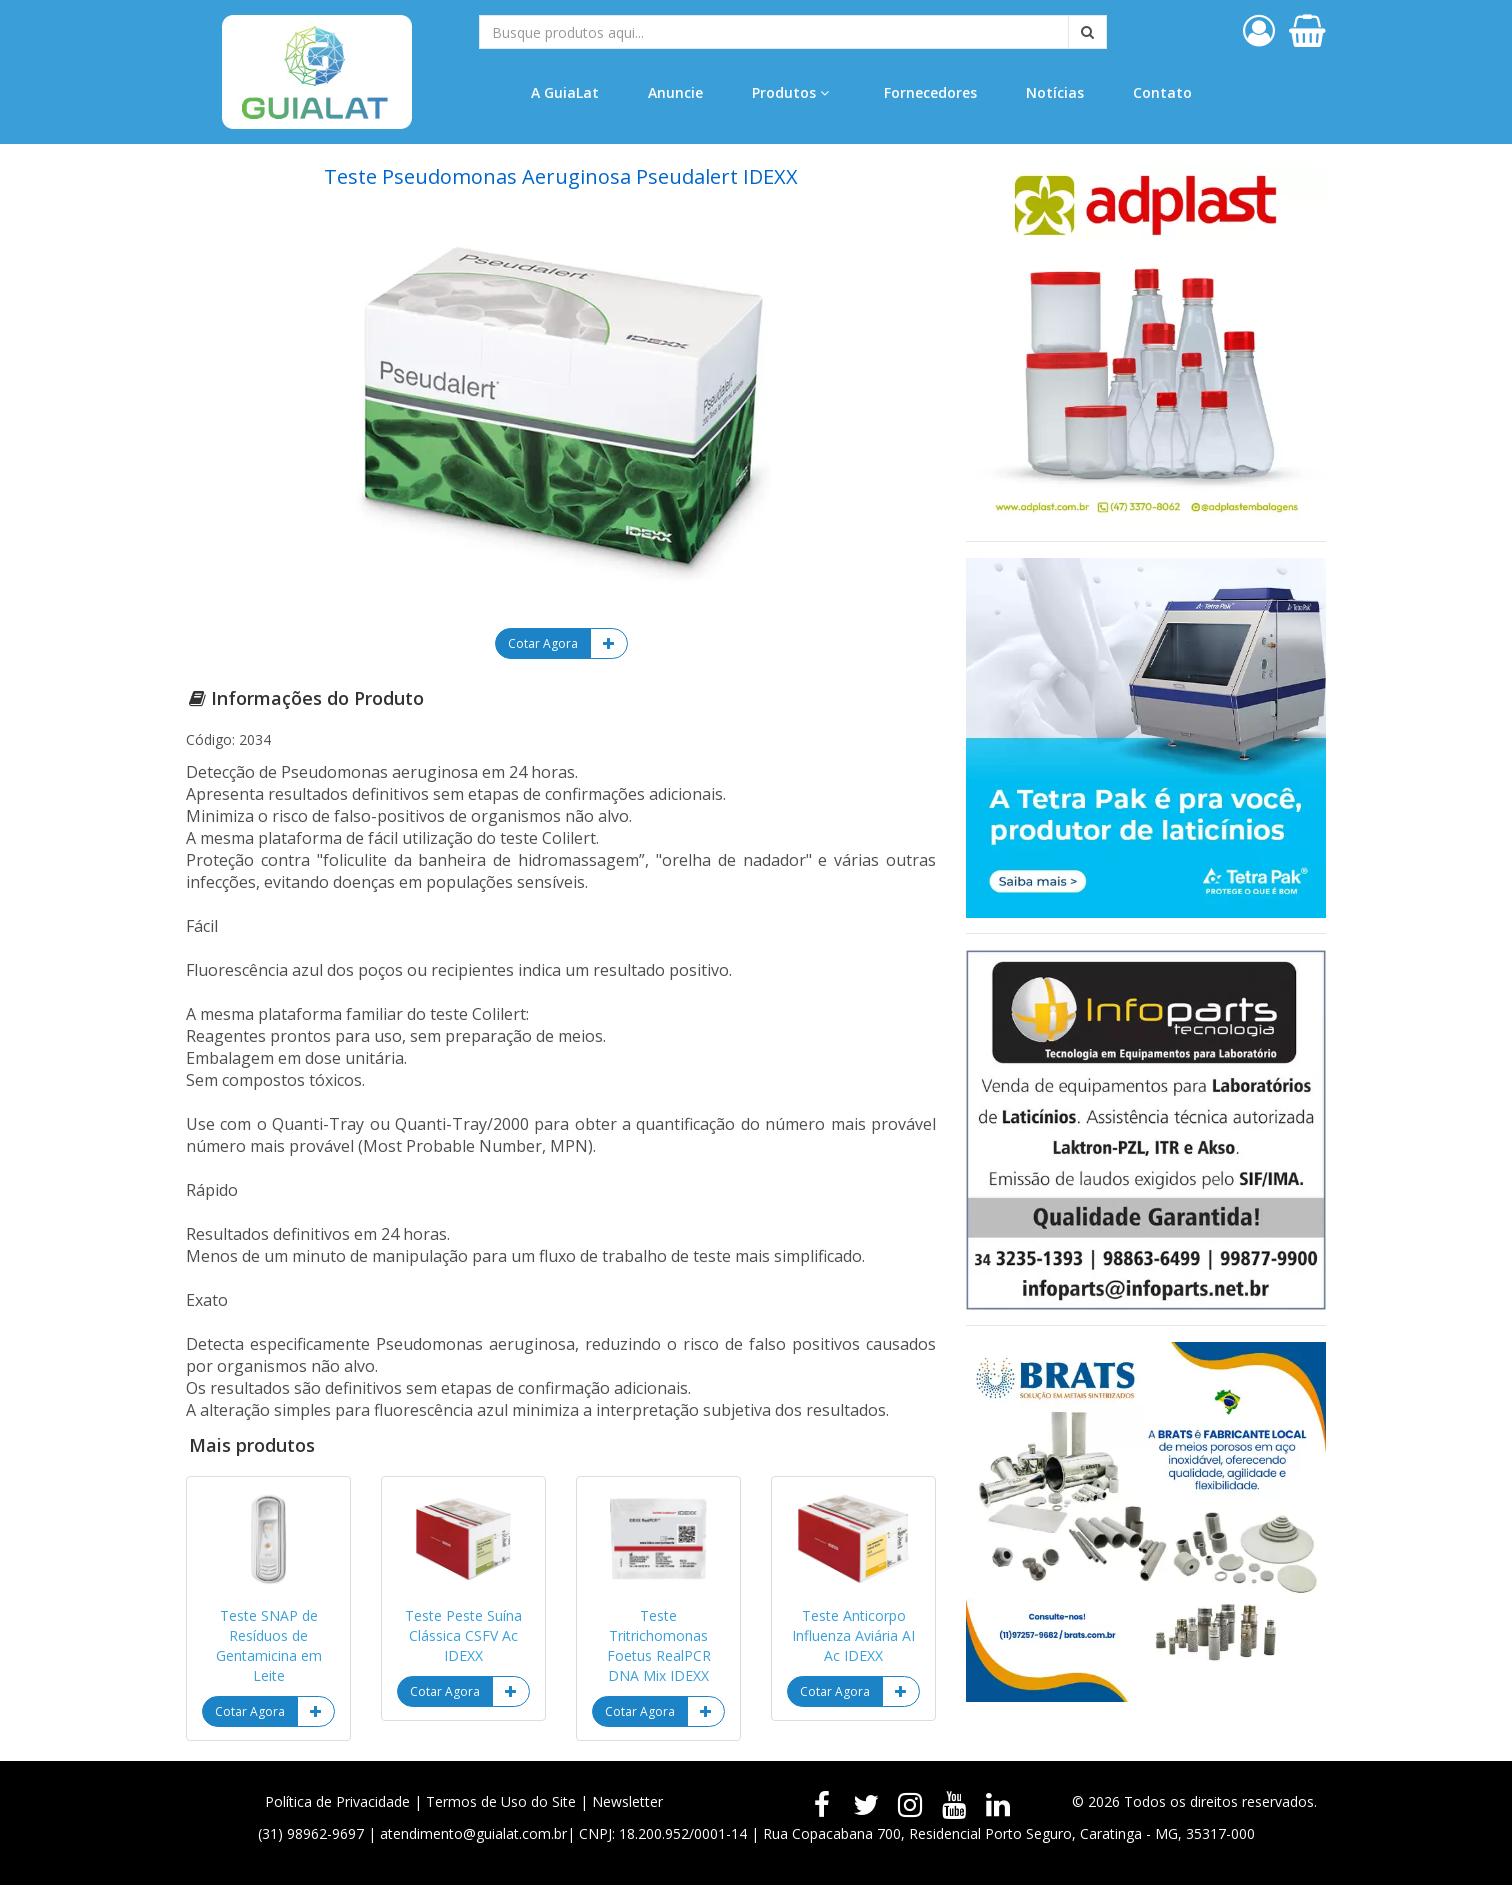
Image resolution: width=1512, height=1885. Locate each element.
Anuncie (675, 92)
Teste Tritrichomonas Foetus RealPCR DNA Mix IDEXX (659, 1645)
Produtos (790, 92)
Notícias (1055, 92)
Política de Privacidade (337, 1801)
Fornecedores (930, 92)
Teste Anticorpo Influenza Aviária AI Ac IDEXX (853, 1635)
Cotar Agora (543, 643)
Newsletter (627, 1801)
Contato (1162, 92)
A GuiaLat (565, 92)
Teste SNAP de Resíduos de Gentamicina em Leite (269, 1645)
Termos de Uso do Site (501, 1801)
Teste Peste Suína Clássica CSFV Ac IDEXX (463, 1635)
